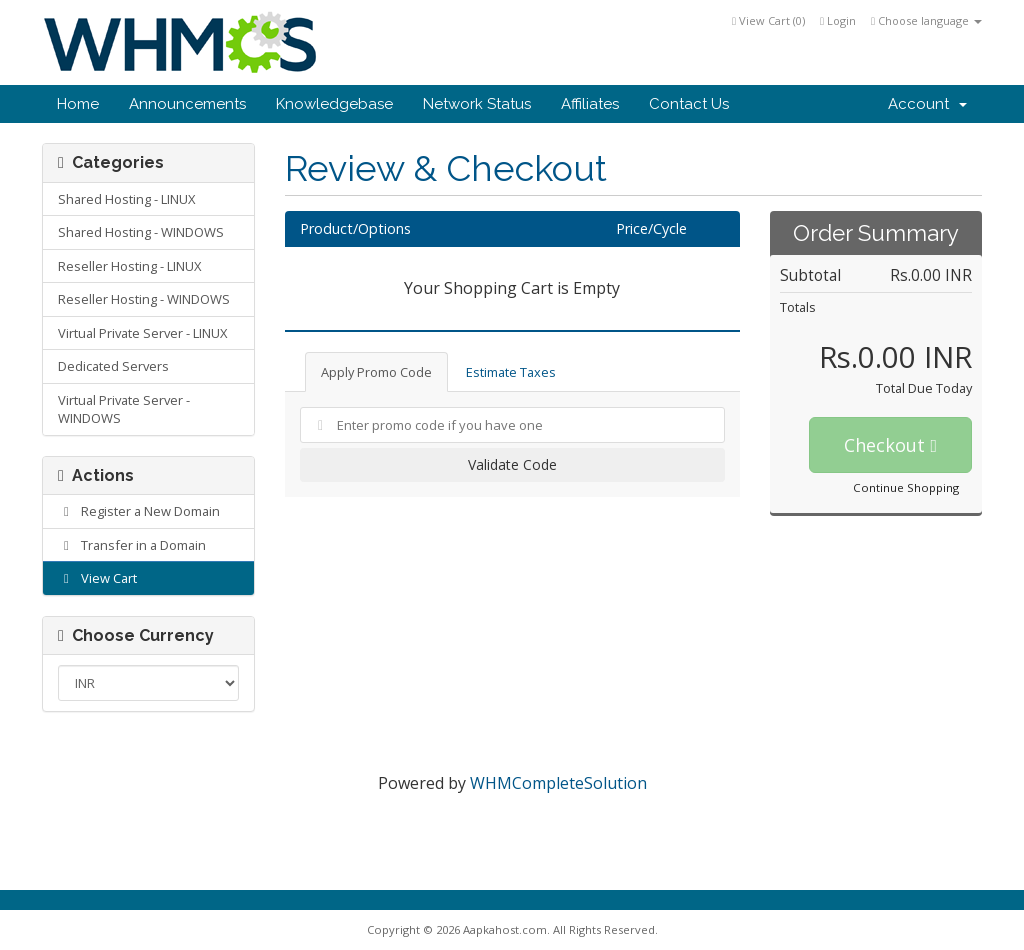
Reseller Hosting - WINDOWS (144, 299)
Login (838, 20)
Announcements (187, 104)
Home (78, 104)
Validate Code (512, 464)
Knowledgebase (334, 104)
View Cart (97, 578)
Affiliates (590, 104)
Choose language (926, 20)
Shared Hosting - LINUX (126, 199)
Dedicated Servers (113, 366)
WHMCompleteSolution (558, 783)
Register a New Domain (139, 511)
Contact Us (689, 104)
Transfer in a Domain (132, 545)
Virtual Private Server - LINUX (142, 333)
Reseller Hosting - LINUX (129, 266)
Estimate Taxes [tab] (511, 372)
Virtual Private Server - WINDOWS (124, 409)
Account (927, 104)
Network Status (477, 104)
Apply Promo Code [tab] (376, 372)
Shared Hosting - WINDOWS (141, 232)
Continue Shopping (906, 487)
